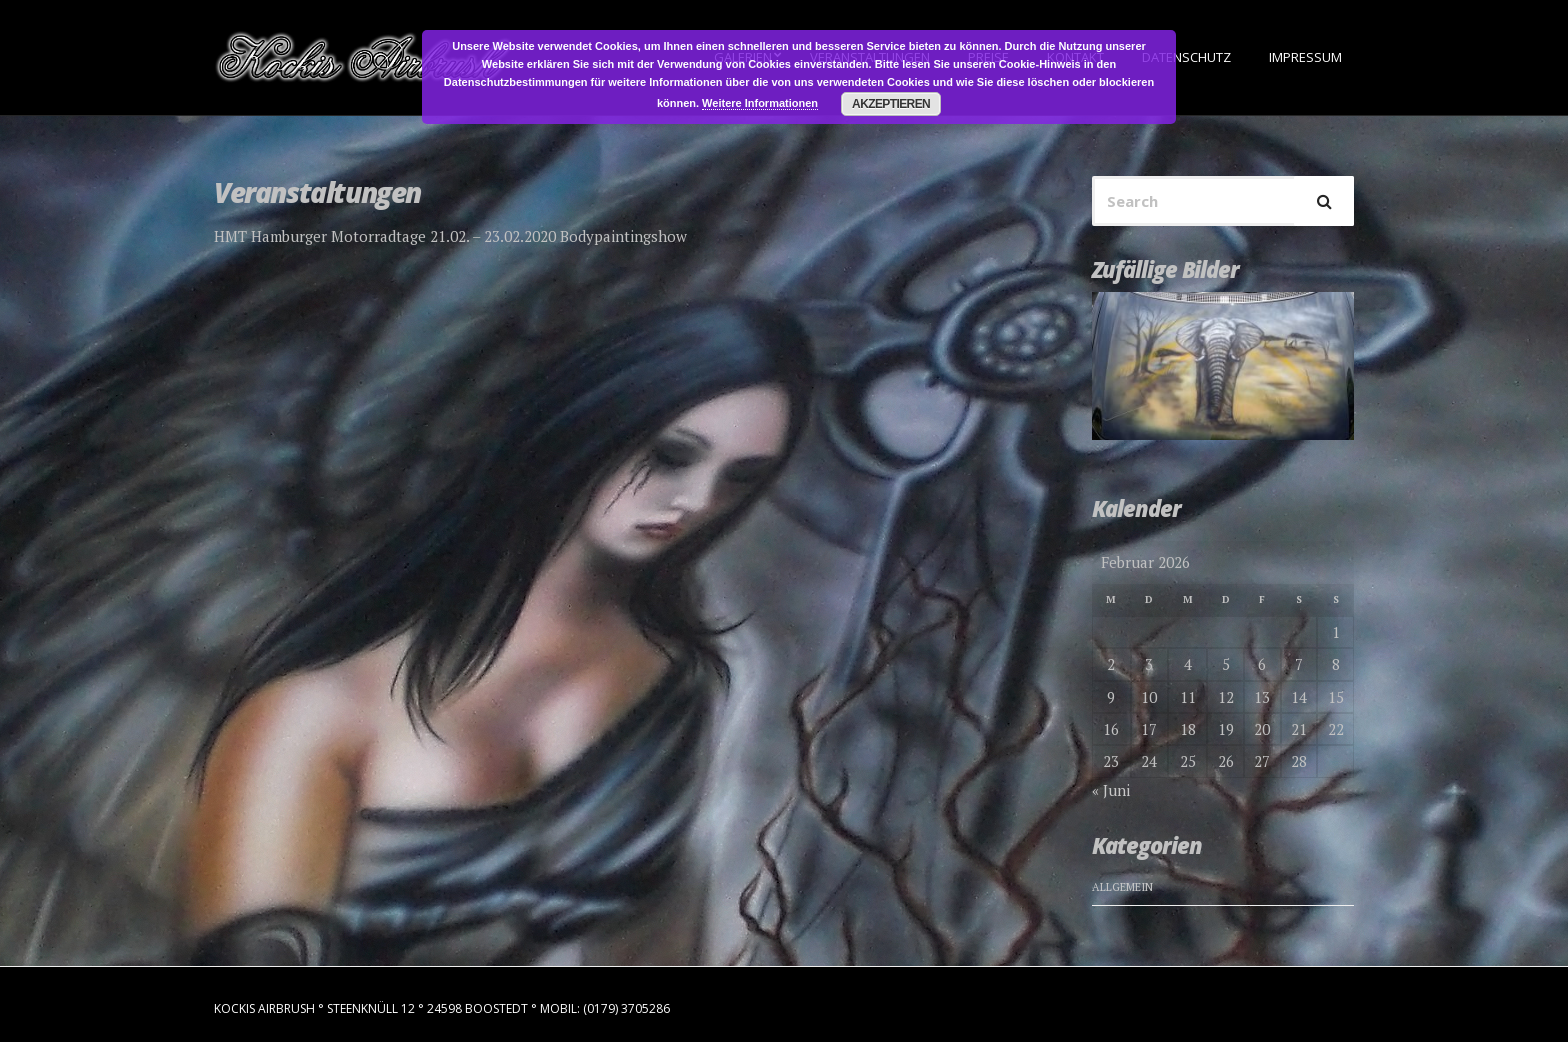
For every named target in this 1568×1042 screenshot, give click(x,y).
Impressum (1305, 57)
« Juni (1111, 790)
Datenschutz (1186, 57)
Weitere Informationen (760, 103)
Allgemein (1122, 887)
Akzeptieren (891, 104)
